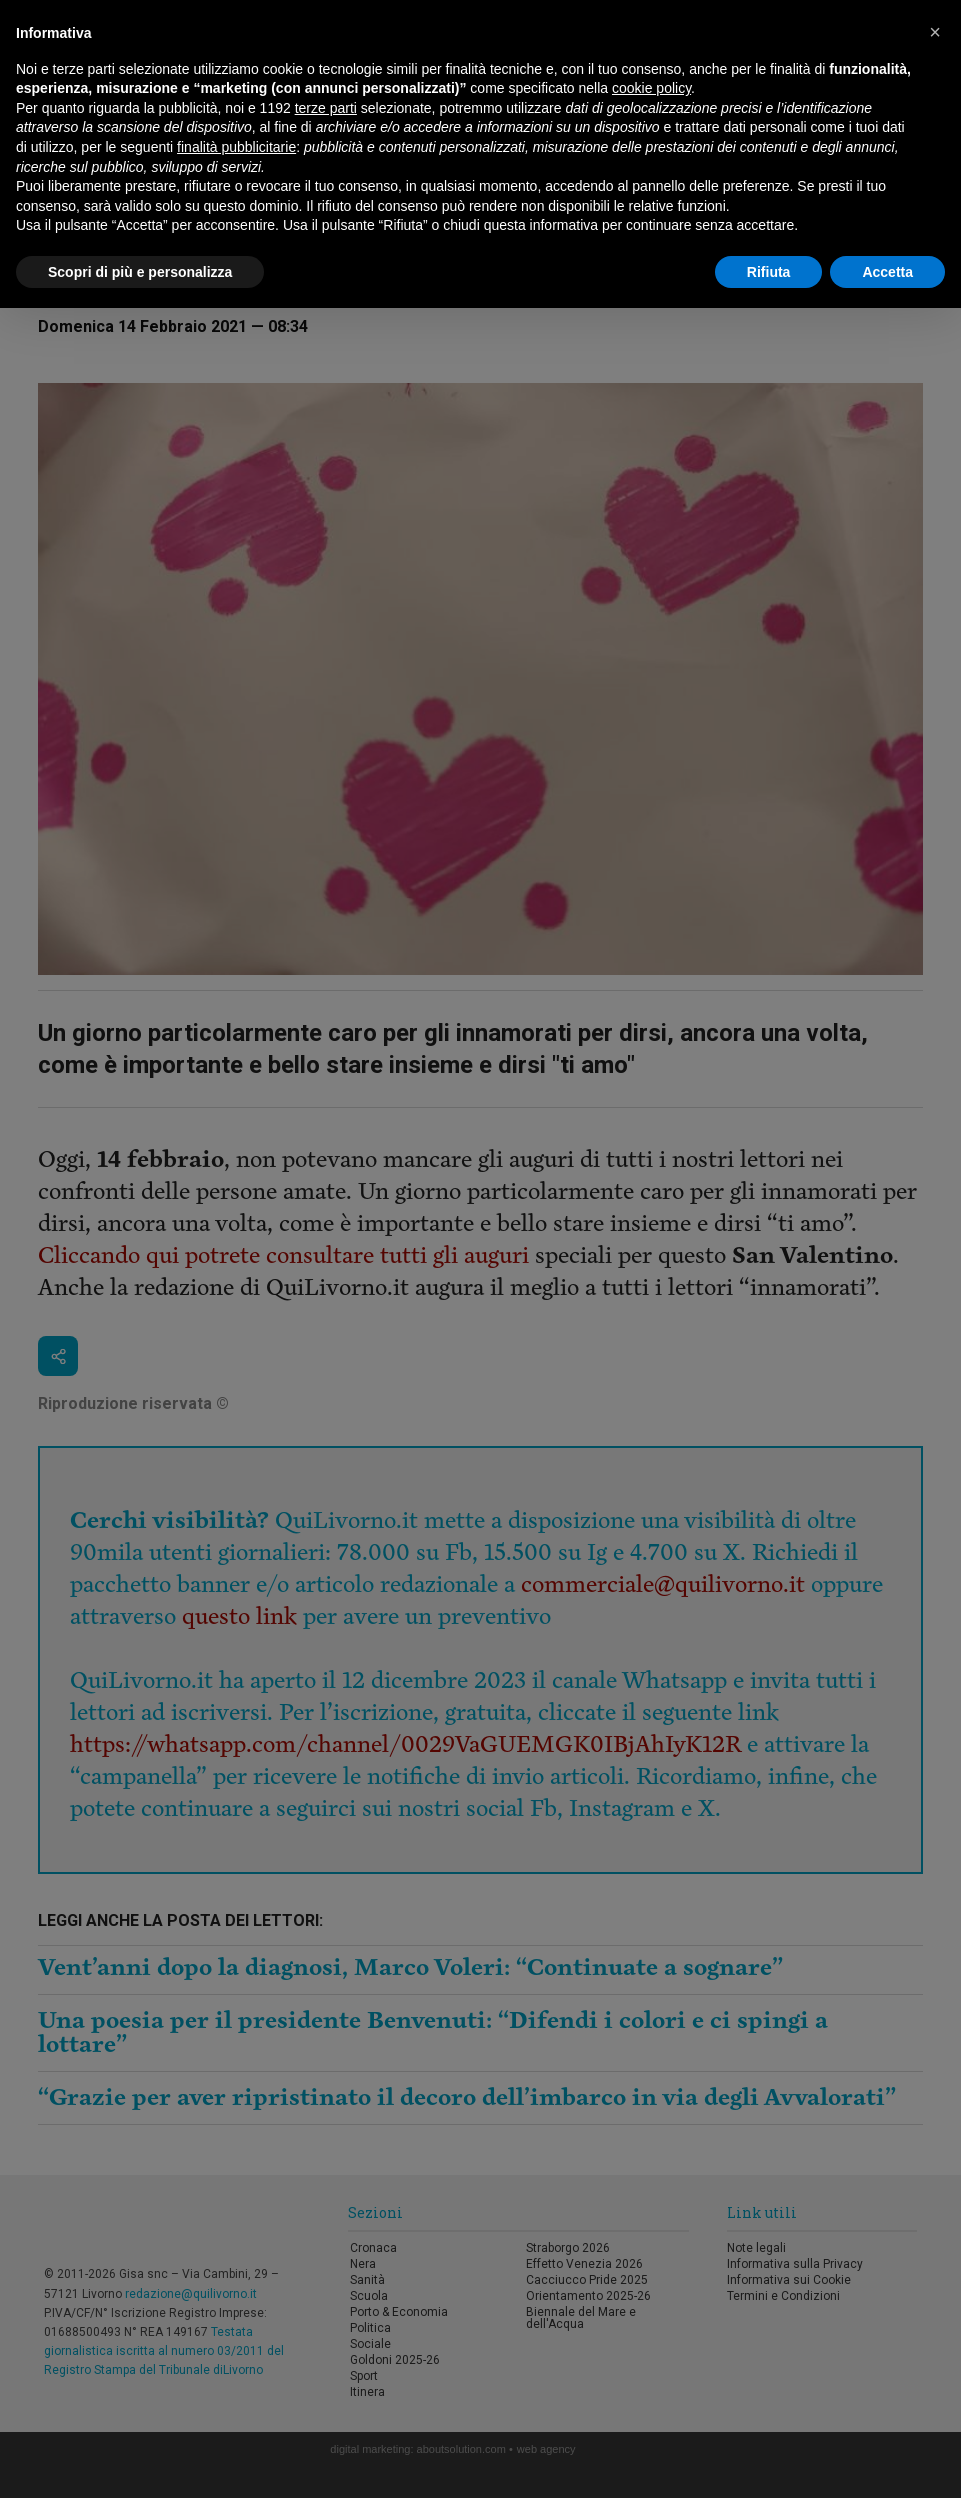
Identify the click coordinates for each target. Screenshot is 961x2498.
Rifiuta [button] (769, 272)
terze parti (326, 108)
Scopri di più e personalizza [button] (140, 272)
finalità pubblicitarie (236, 147)
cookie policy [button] (651, 88)
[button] (935, 32)
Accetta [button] (887, 272)
